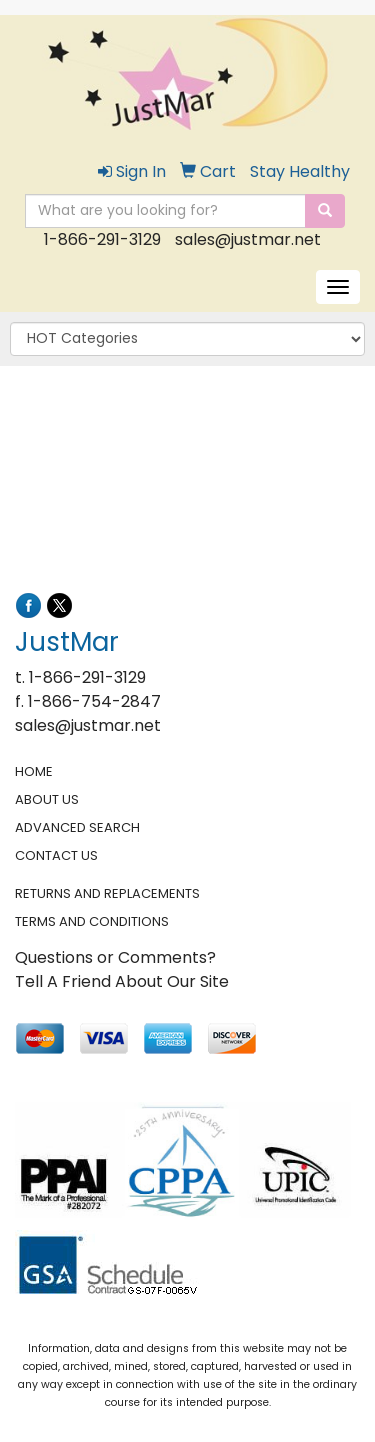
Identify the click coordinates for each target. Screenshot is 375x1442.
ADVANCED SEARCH (77, 827)
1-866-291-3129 (102, 239)
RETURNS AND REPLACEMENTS (107, 893)
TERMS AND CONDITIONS (92, 921)
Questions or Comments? (115, 957)
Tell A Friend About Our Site (122, 981)
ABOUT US (47, 799)
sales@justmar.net (248, 239)
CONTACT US (56, 855)
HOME (34, 771)
